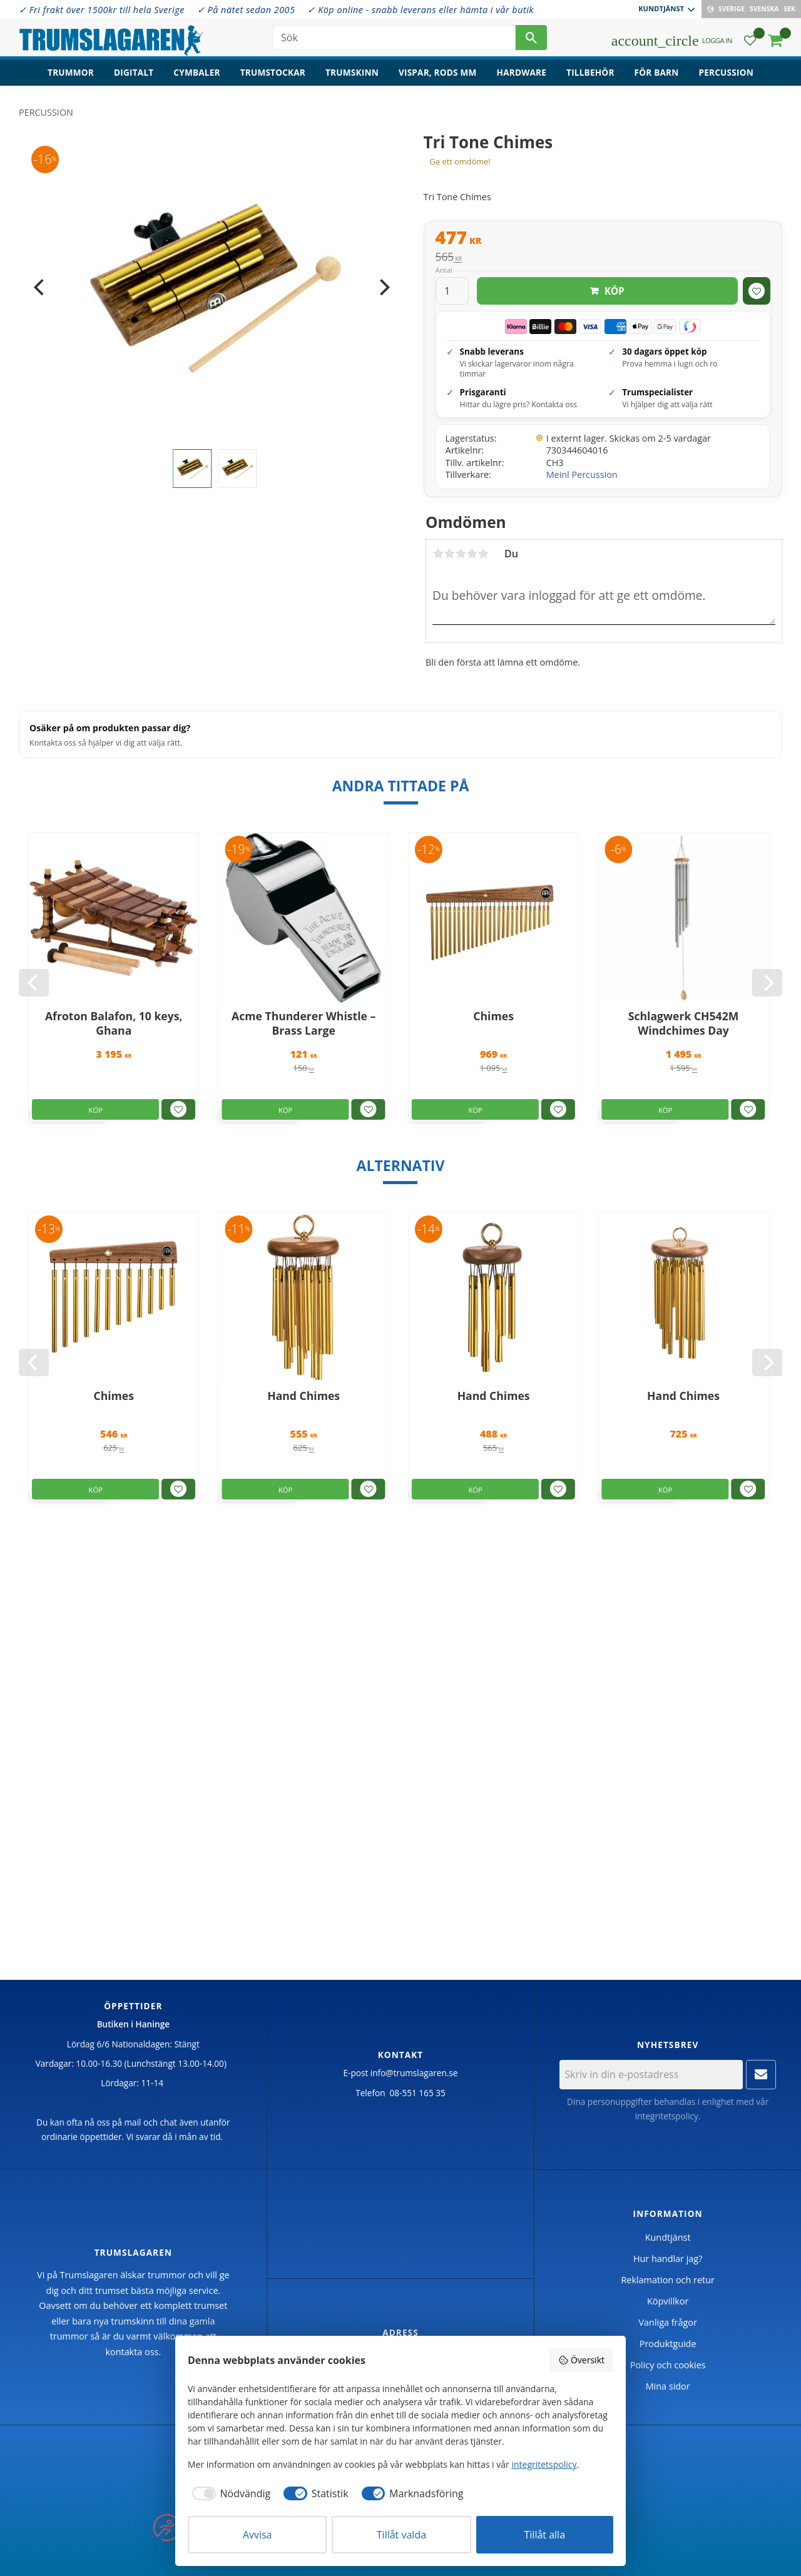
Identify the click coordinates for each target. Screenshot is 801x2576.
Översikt (581, 2360)
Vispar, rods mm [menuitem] (438, 72)
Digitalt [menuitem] (133, 72)
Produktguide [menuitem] (668, 2344)
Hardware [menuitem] (522, 72)
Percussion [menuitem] (726, 72)
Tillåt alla (545, 2535)
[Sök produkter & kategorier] (394, 37)
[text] (603, 239)
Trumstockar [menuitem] (272, 72)
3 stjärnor (460, 553)
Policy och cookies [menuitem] (668, 2365)
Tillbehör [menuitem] (590, 72)
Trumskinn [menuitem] (352, 72)
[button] (750, 41)
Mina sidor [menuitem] (668, 2386)
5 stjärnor (483, 553)
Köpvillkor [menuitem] (667, 2301)
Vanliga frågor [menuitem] (668, 2322)
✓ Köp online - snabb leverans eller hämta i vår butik (420, 10)
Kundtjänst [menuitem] (661, 8)
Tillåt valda (401, 2535)
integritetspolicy (666, 2116)
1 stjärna (438, 553)
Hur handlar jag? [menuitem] (667, 2258)
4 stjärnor (471, 553)
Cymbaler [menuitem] (196, 72)
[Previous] (40, 287)
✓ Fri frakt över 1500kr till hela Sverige (102, 10)
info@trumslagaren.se (414, 2073)
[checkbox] (229, 2493)
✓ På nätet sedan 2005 (246, 10)
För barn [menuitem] (657, 72)
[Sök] (531, 37)
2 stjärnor (449, 553)
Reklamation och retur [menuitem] (667, 2280)
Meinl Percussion (582, 474)
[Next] (384, 287)
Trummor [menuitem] (71, 72)
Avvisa (257, 2535)
